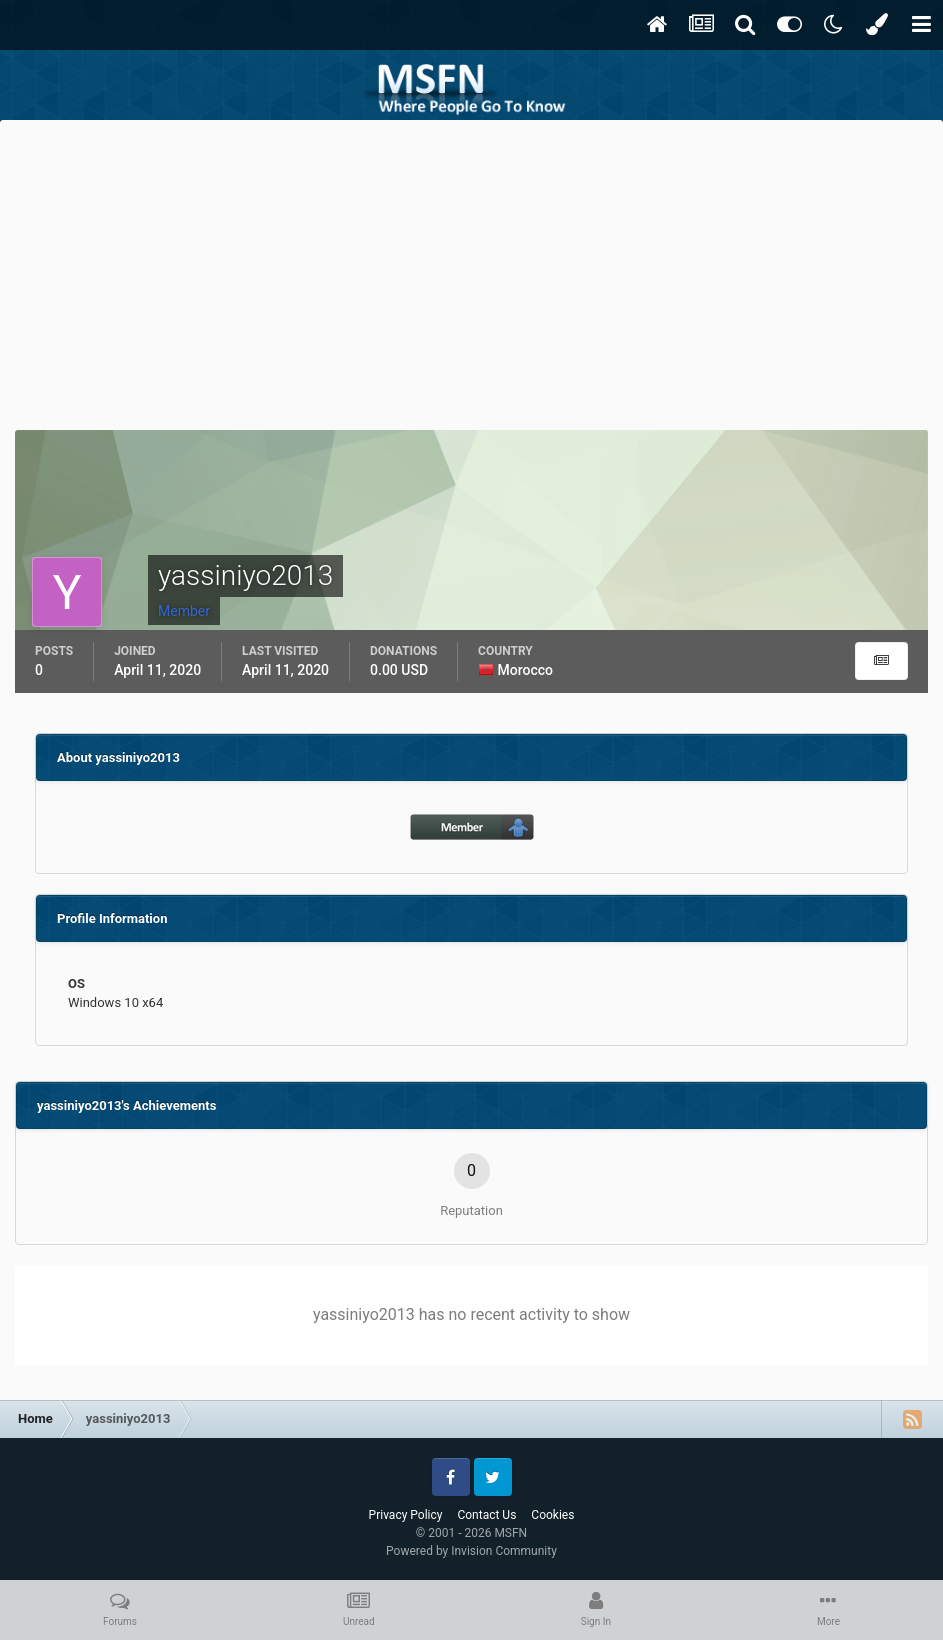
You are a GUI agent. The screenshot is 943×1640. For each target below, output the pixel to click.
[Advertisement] (472, 270)
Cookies (552, 1515)
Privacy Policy (406, 1515)
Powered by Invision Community (471, 1551)
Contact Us (486, 1515)
